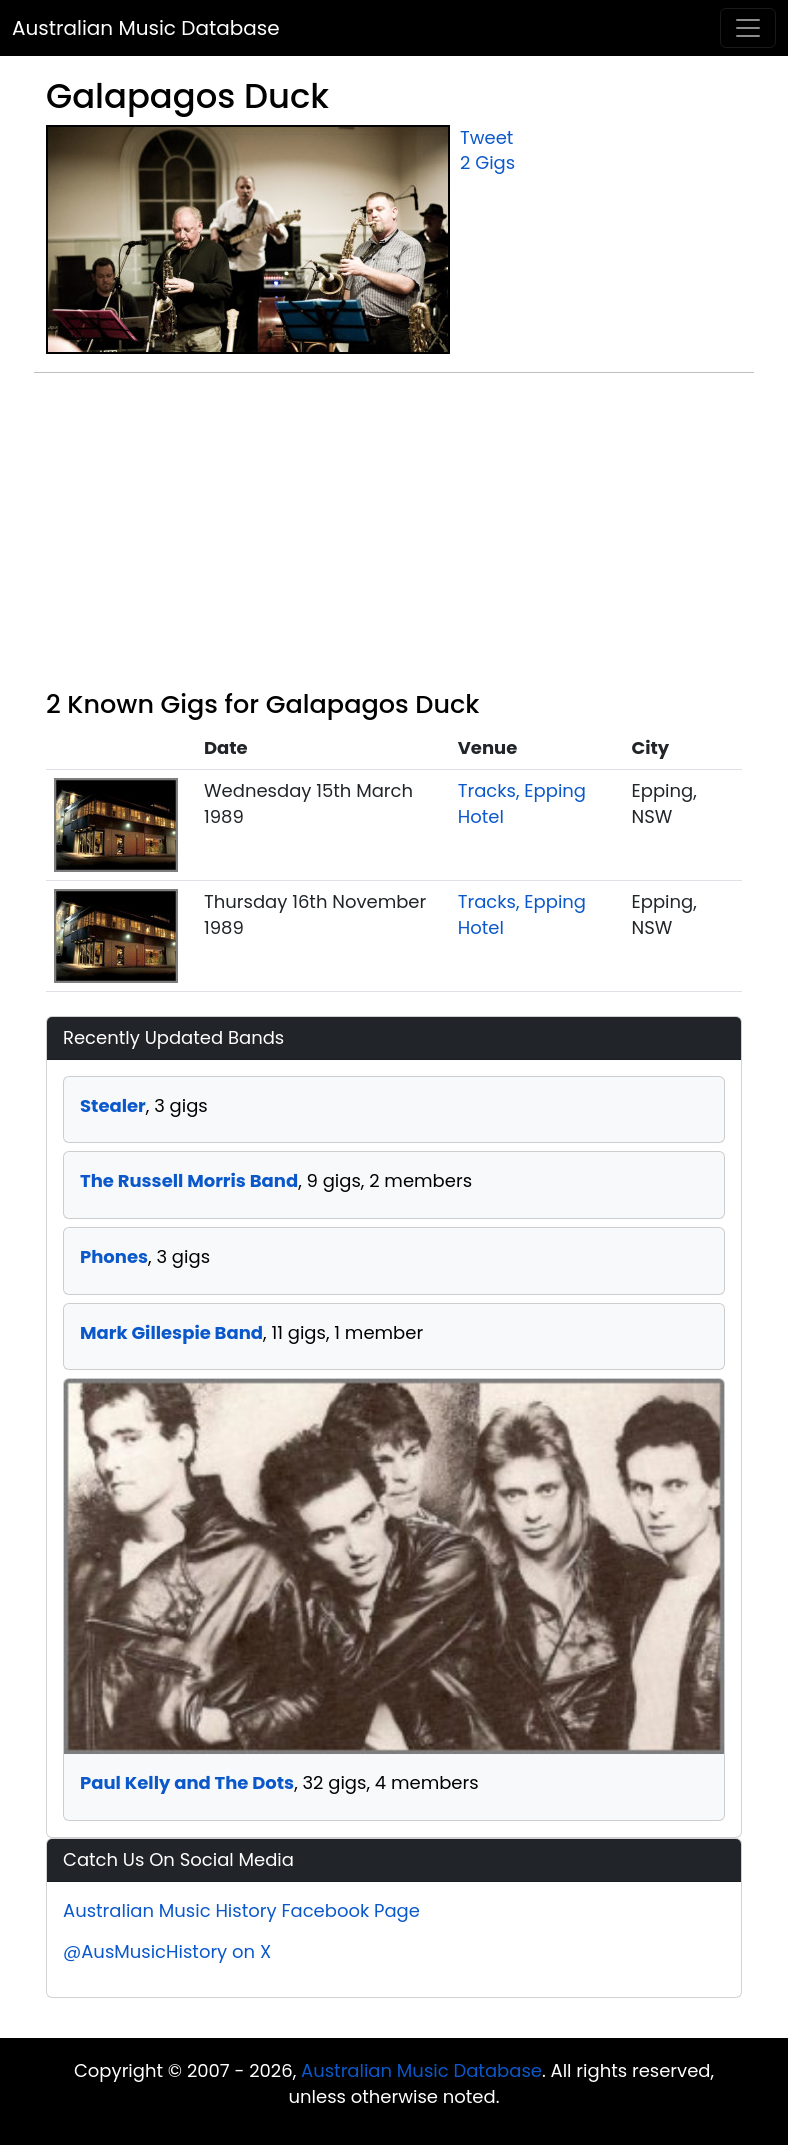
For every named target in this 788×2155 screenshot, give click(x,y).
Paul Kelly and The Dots (187, 1782)
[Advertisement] (394, 539)
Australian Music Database (146, 28)
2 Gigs (487, 162)
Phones (114, 1256)
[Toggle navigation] (748, 28)
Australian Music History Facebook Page (241, 1910)
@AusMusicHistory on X (167, 1951)
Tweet (486, 137)
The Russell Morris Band (189, 1180)
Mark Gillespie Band (171, 1332)
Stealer (113, 1105)
